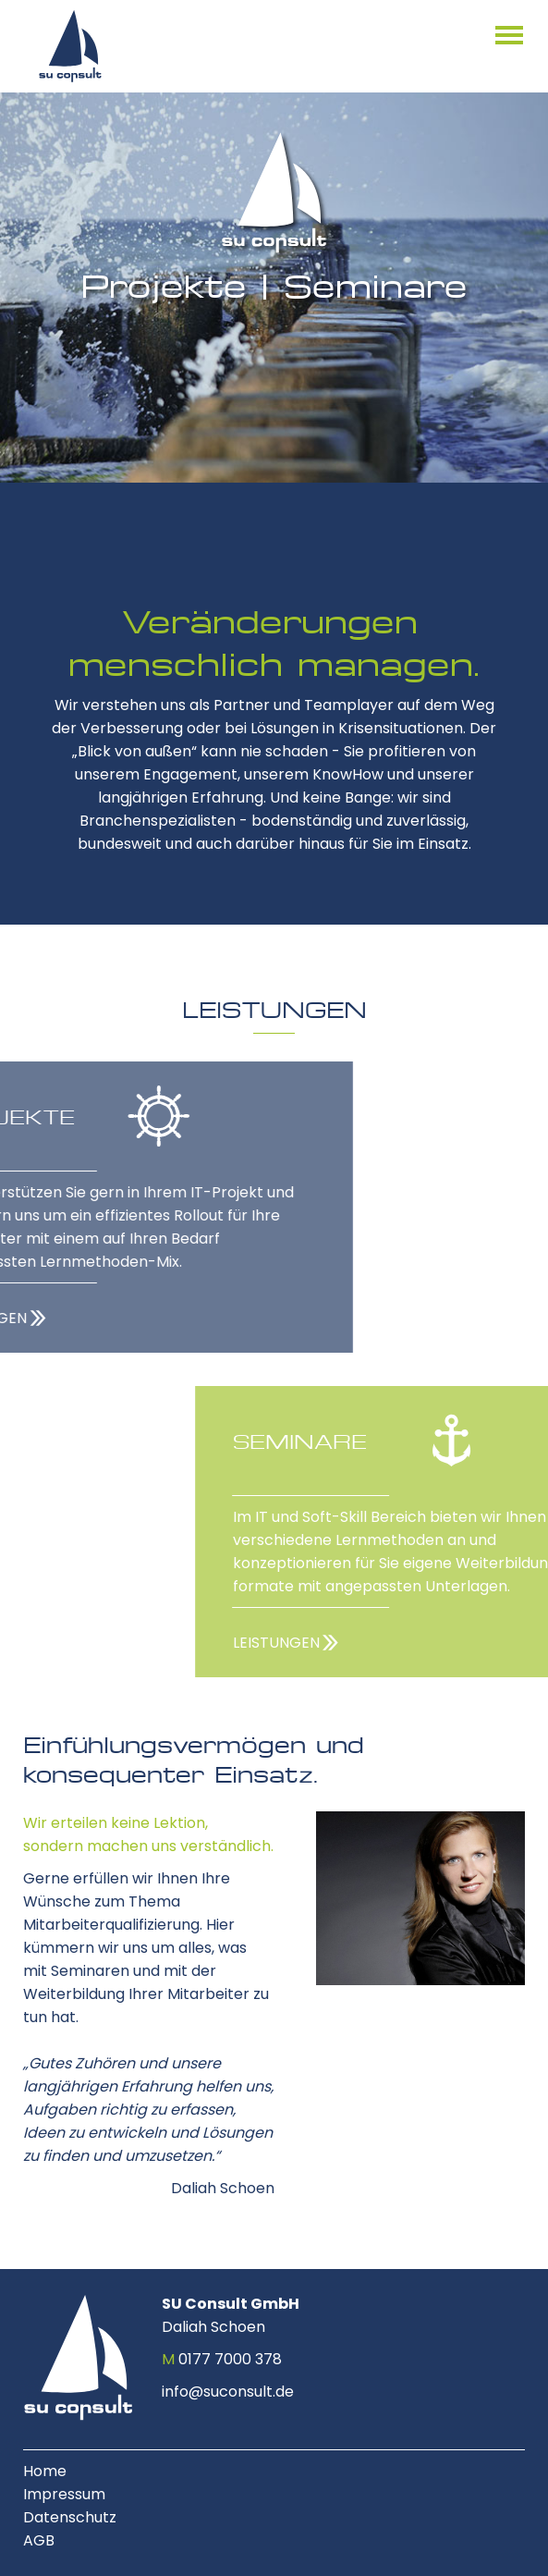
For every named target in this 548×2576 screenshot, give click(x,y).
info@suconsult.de (228, 2391)
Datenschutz (69, 2517)
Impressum (64, 2494)
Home (45, 2471)
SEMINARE (409, 1441)
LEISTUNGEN (385, 1642)
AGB (39, 2540)
